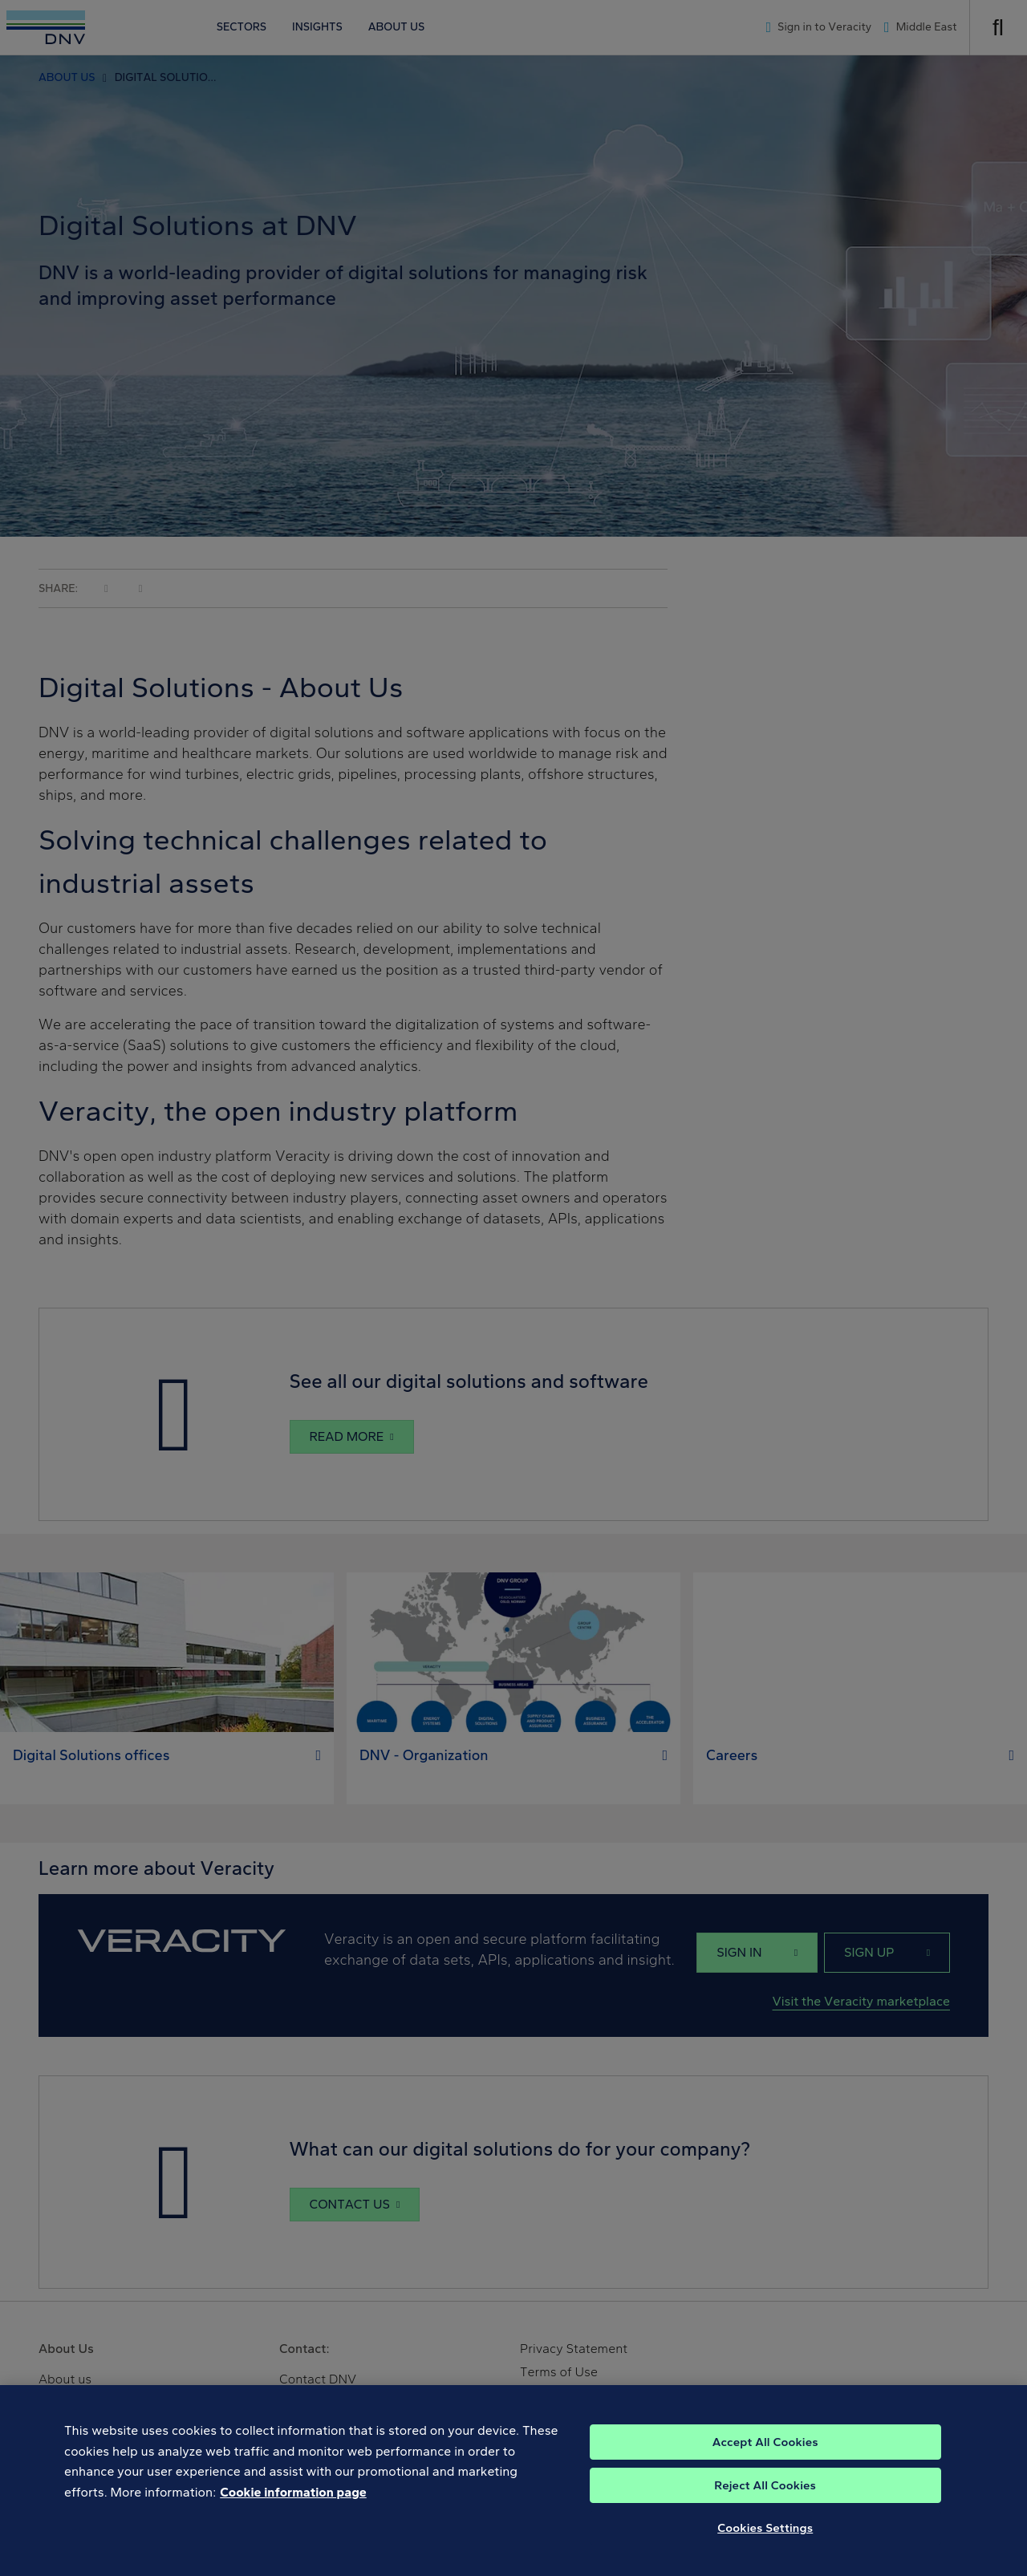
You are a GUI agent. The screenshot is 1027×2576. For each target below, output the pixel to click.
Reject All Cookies (765, 2496)
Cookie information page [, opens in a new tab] (293, 2502)
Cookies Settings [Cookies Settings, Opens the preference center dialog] (765, 2538)
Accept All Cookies (765, 2452)
